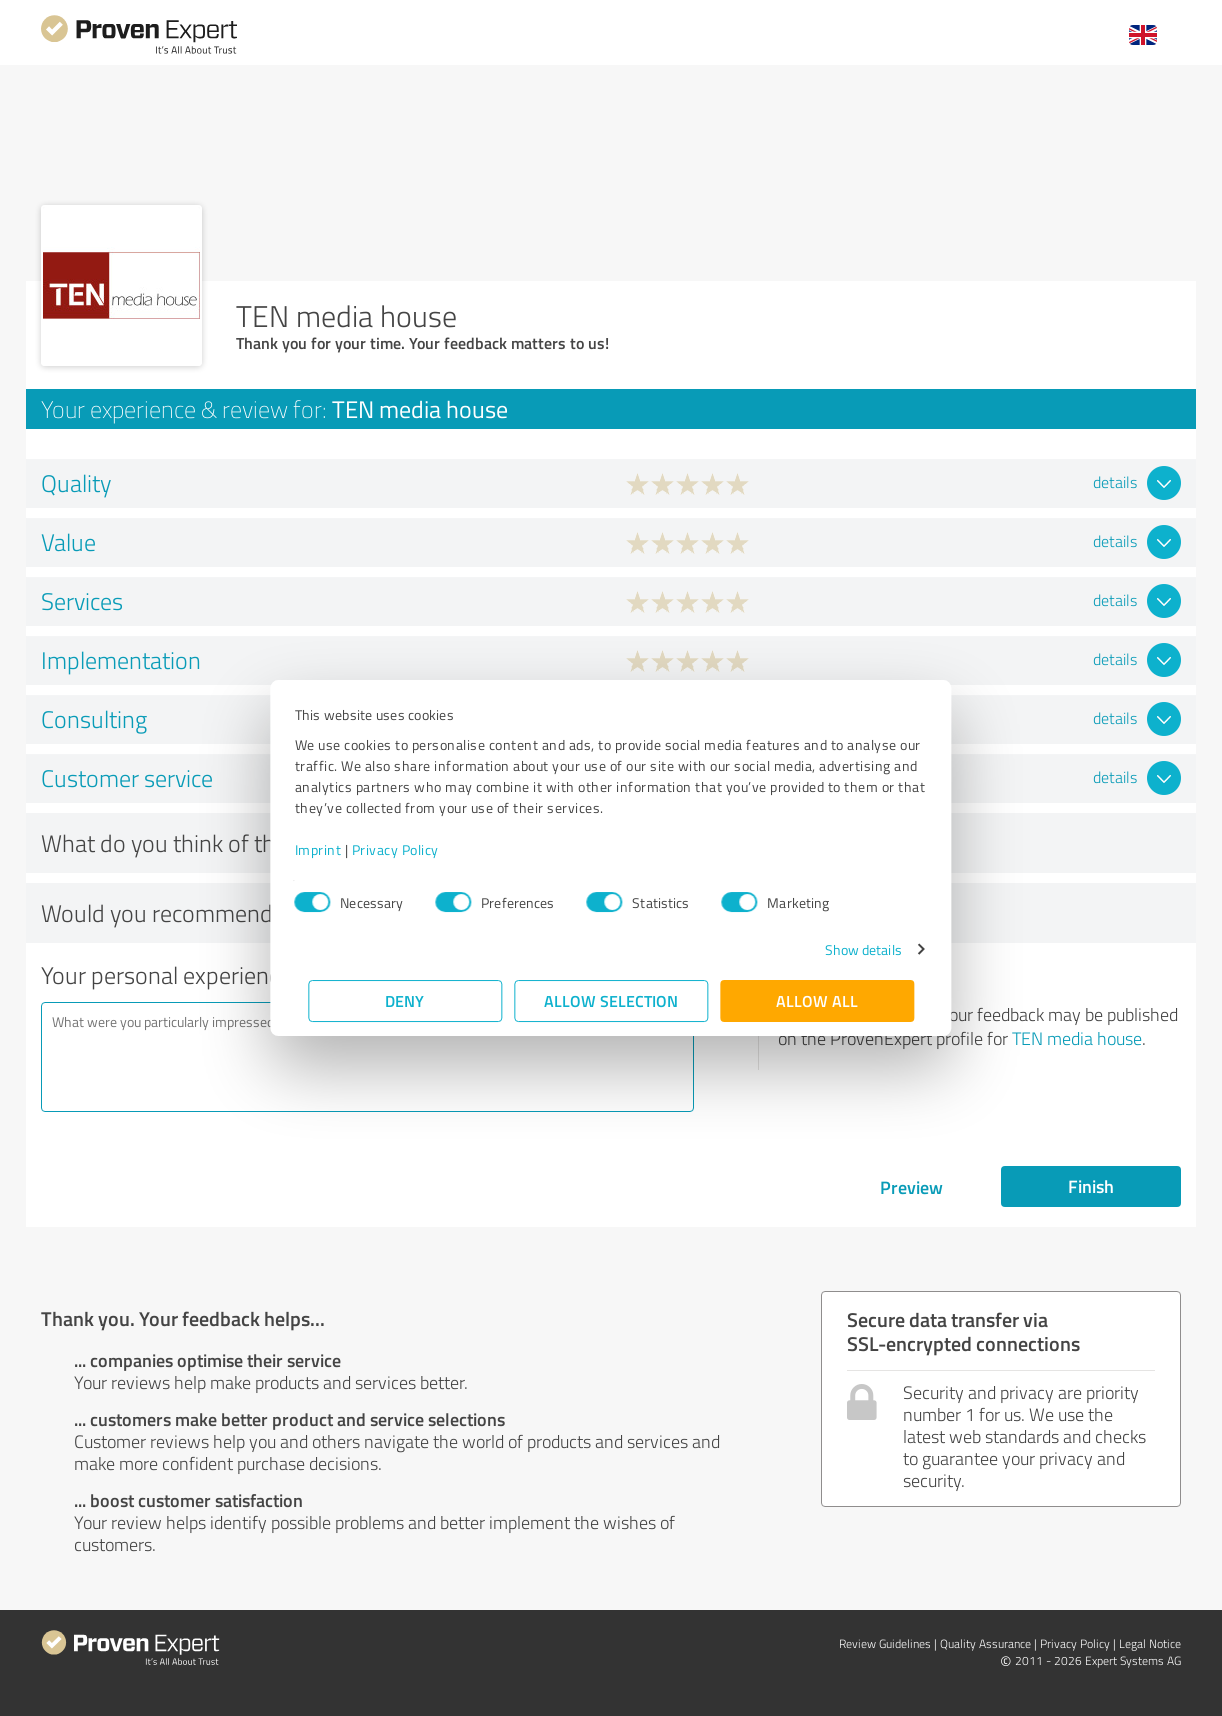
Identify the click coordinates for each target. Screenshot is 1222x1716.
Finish (1091, 1186)
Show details (849, 949)
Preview (911, 1187)
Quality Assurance (985, 1643)
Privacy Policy (408, 849)
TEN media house (1077, 1038)
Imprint (331, 849)
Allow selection (611, 1000)
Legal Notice (1150, 1643)
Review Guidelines (885, 1643)
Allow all (817, 1000)
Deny (405, 1000)
